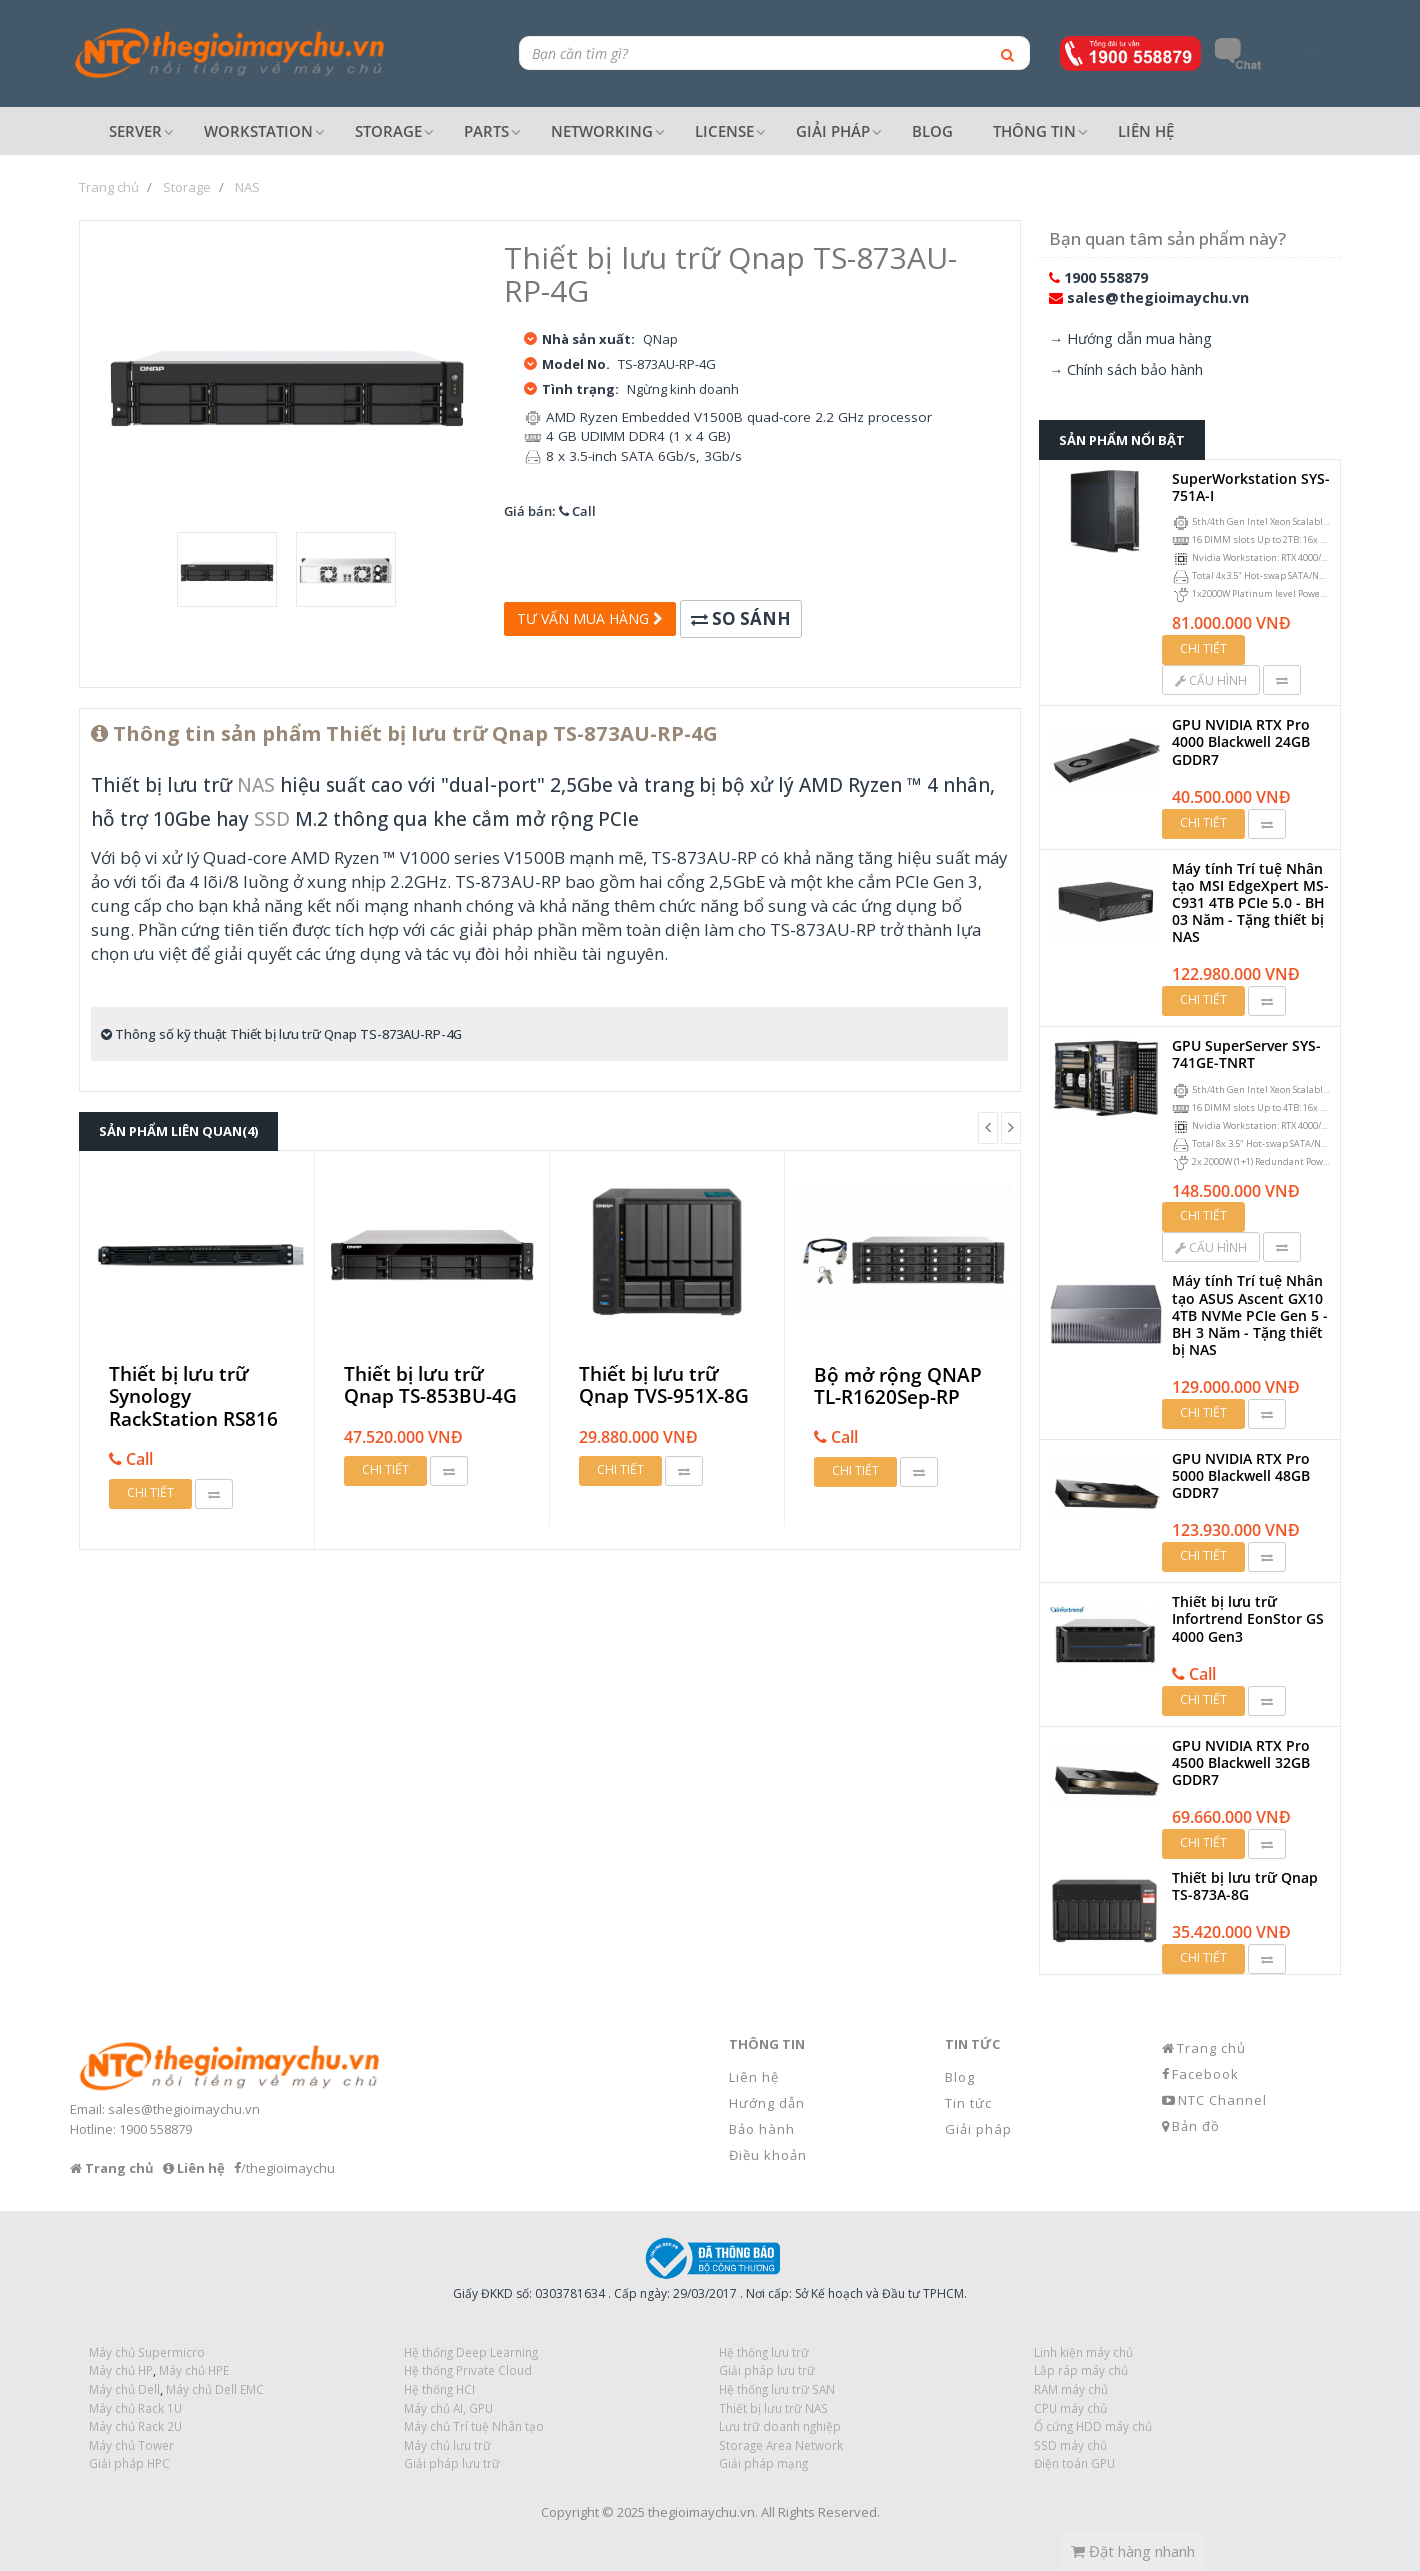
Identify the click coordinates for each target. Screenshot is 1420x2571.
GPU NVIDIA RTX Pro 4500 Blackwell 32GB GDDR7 (1241, 1762)
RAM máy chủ (1071, 2389)
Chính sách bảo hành (1135, 369)
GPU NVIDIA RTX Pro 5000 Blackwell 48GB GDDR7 (1241, 1475)
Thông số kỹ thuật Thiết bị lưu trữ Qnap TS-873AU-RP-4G (281, 1034)
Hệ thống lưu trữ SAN (777, 2389)
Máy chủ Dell (124, 2389)
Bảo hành (762, 2129)
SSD (272, 819)
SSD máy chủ (1070, 2445)
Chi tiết (150, 1492)
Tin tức (968, 2103)
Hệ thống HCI (439, 2389)
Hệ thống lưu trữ (764, 2352)
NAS (256, 785)
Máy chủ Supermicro (147, 2352)
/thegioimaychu (288, 2168)
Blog (960, 2077)
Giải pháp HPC (129, 2463)
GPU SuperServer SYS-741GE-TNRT (1246, 1054)
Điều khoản (768, 2155)
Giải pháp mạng (763, 2463)
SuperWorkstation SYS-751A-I (1251, 487)
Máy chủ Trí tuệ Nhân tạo (474, 2426)
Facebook (1205, 2074)
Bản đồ (1196, 2126)
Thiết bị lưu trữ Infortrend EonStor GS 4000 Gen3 (1248, 1618)
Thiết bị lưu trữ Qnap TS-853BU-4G (430, 1385)
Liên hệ (754, 2077)
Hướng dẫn (767, 2103)
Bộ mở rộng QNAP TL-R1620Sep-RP (898, 1386)
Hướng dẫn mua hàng (1139, 338)
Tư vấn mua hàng (590, 618)
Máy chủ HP (121, 2370)
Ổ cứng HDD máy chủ (1093, 2426)
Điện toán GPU (1074, 2463)
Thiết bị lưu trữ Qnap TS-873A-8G (1245, 1886)
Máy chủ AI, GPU (448, 2408)
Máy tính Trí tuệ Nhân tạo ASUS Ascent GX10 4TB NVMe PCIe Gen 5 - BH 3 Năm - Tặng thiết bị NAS (1250, 1315)
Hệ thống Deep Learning (471, 2352)
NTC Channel (1222, 2100)
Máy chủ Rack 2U (135, 2426)
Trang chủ (1211, 2048)
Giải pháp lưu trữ (452, 2463)
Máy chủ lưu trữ (447, 2445)
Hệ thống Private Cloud (468, 2370)
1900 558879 (1106, 277)
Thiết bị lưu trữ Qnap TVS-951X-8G (664, 1385)
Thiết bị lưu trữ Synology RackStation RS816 (193, 1396)
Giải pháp (978, 2129)
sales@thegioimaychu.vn (1158, 297)
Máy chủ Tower (131, 2445)
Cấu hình (1211, 680)
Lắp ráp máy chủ (1081, 2370)
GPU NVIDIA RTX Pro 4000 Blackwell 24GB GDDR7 (1241, 741)
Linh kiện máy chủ (1083, 2352)
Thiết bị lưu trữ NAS (773, 2408)
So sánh (741, 618)
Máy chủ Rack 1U (135, 2408)
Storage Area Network (781, 2445)
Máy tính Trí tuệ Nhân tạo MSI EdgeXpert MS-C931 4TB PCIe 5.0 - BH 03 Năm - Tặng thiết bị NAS (1250, 903)
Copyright (570, 2512)
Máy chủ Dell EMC (215, 2389)
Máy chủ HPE (194, 2370)
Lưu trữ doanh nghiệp (780, 2426)
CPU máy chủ (1070, 2408)
